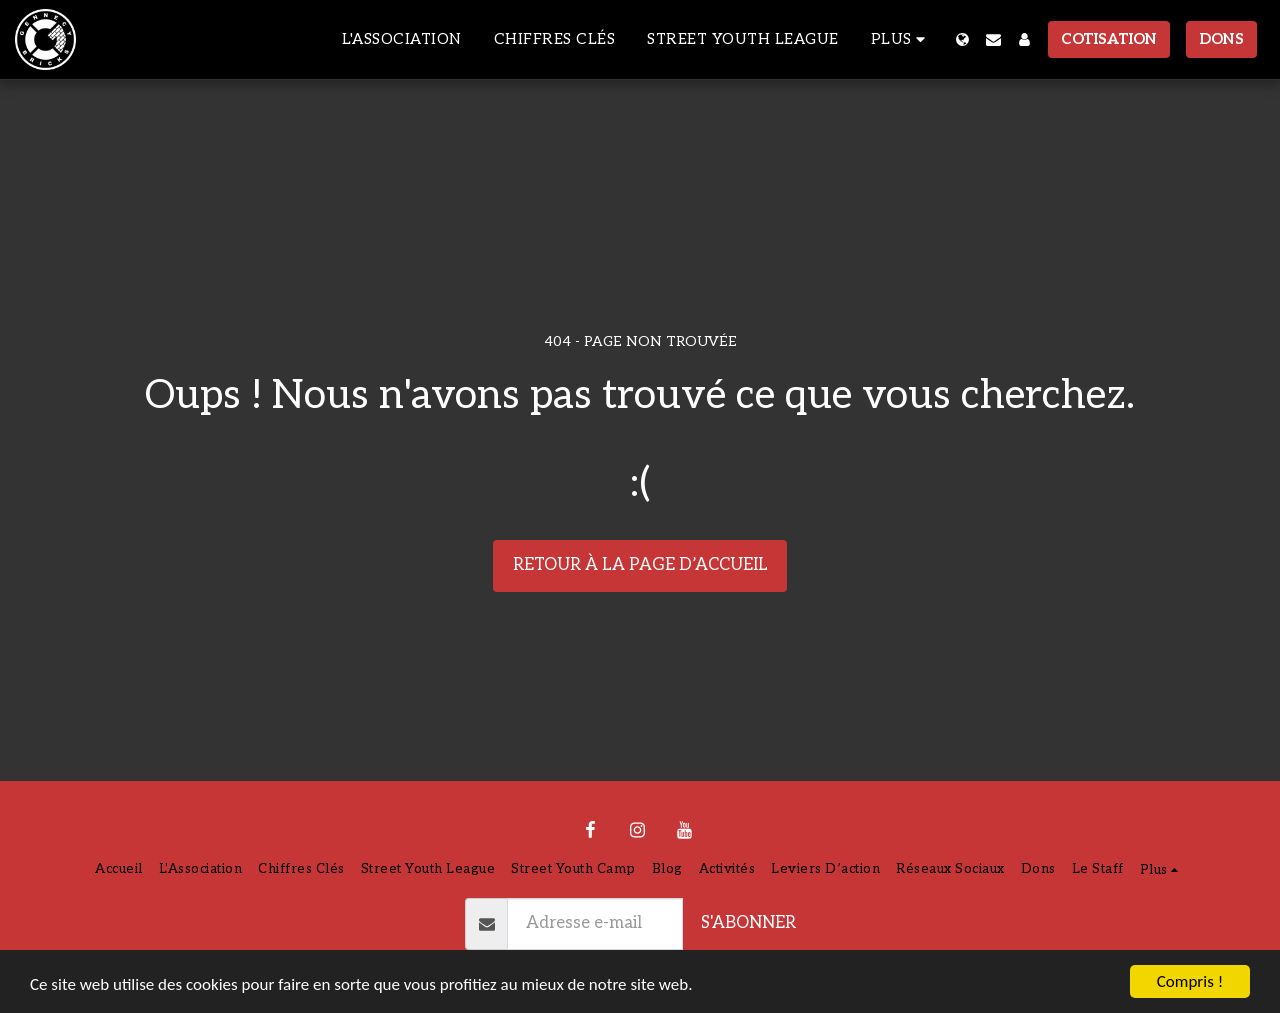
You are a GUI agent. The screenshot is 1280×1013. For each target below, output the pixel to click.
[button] (993, 39)
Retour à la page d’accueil (640, 565)
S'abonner (748, 923)
